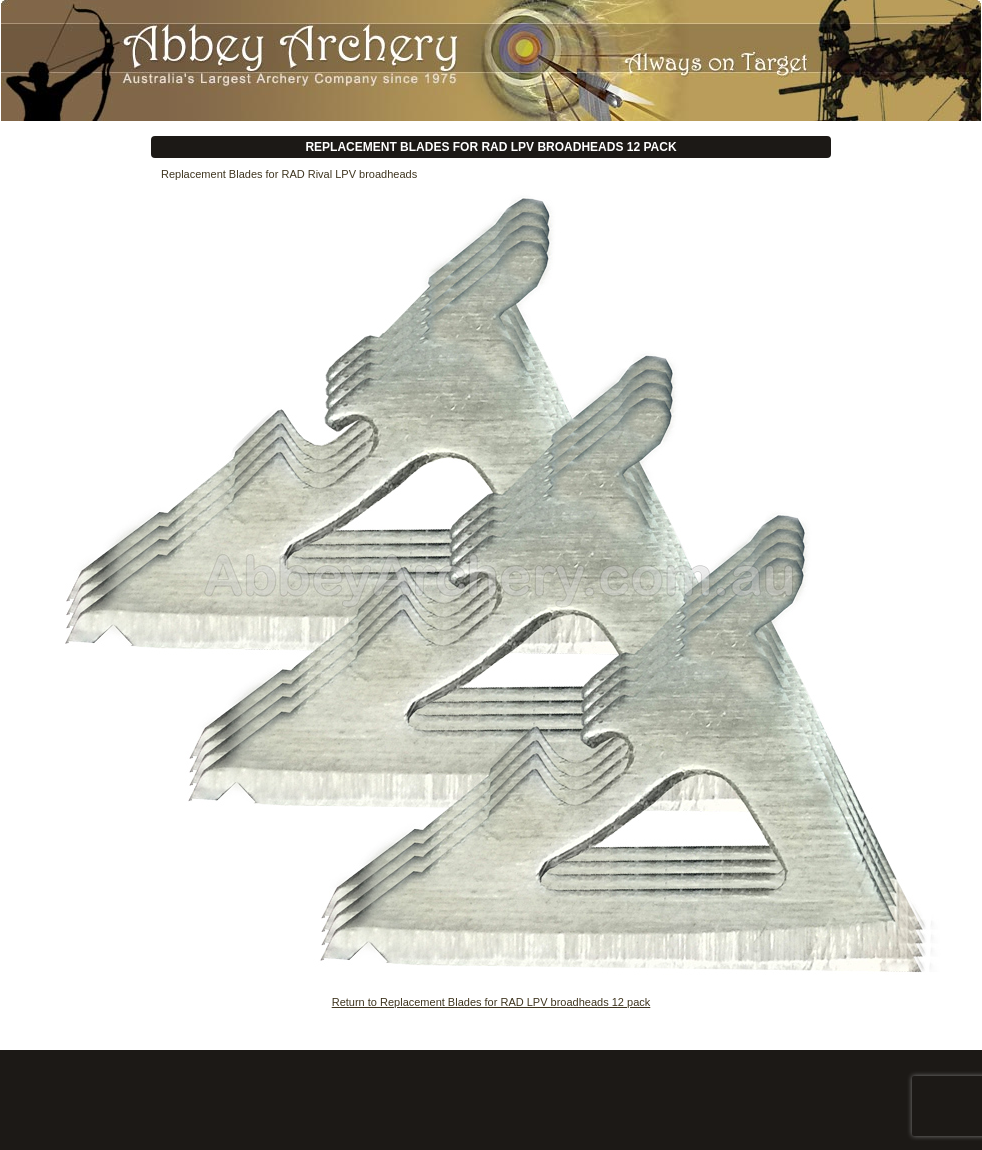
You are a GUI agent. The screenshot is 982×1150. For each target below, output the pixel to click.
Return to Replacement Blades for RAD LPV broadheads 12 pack (491, 1002)
